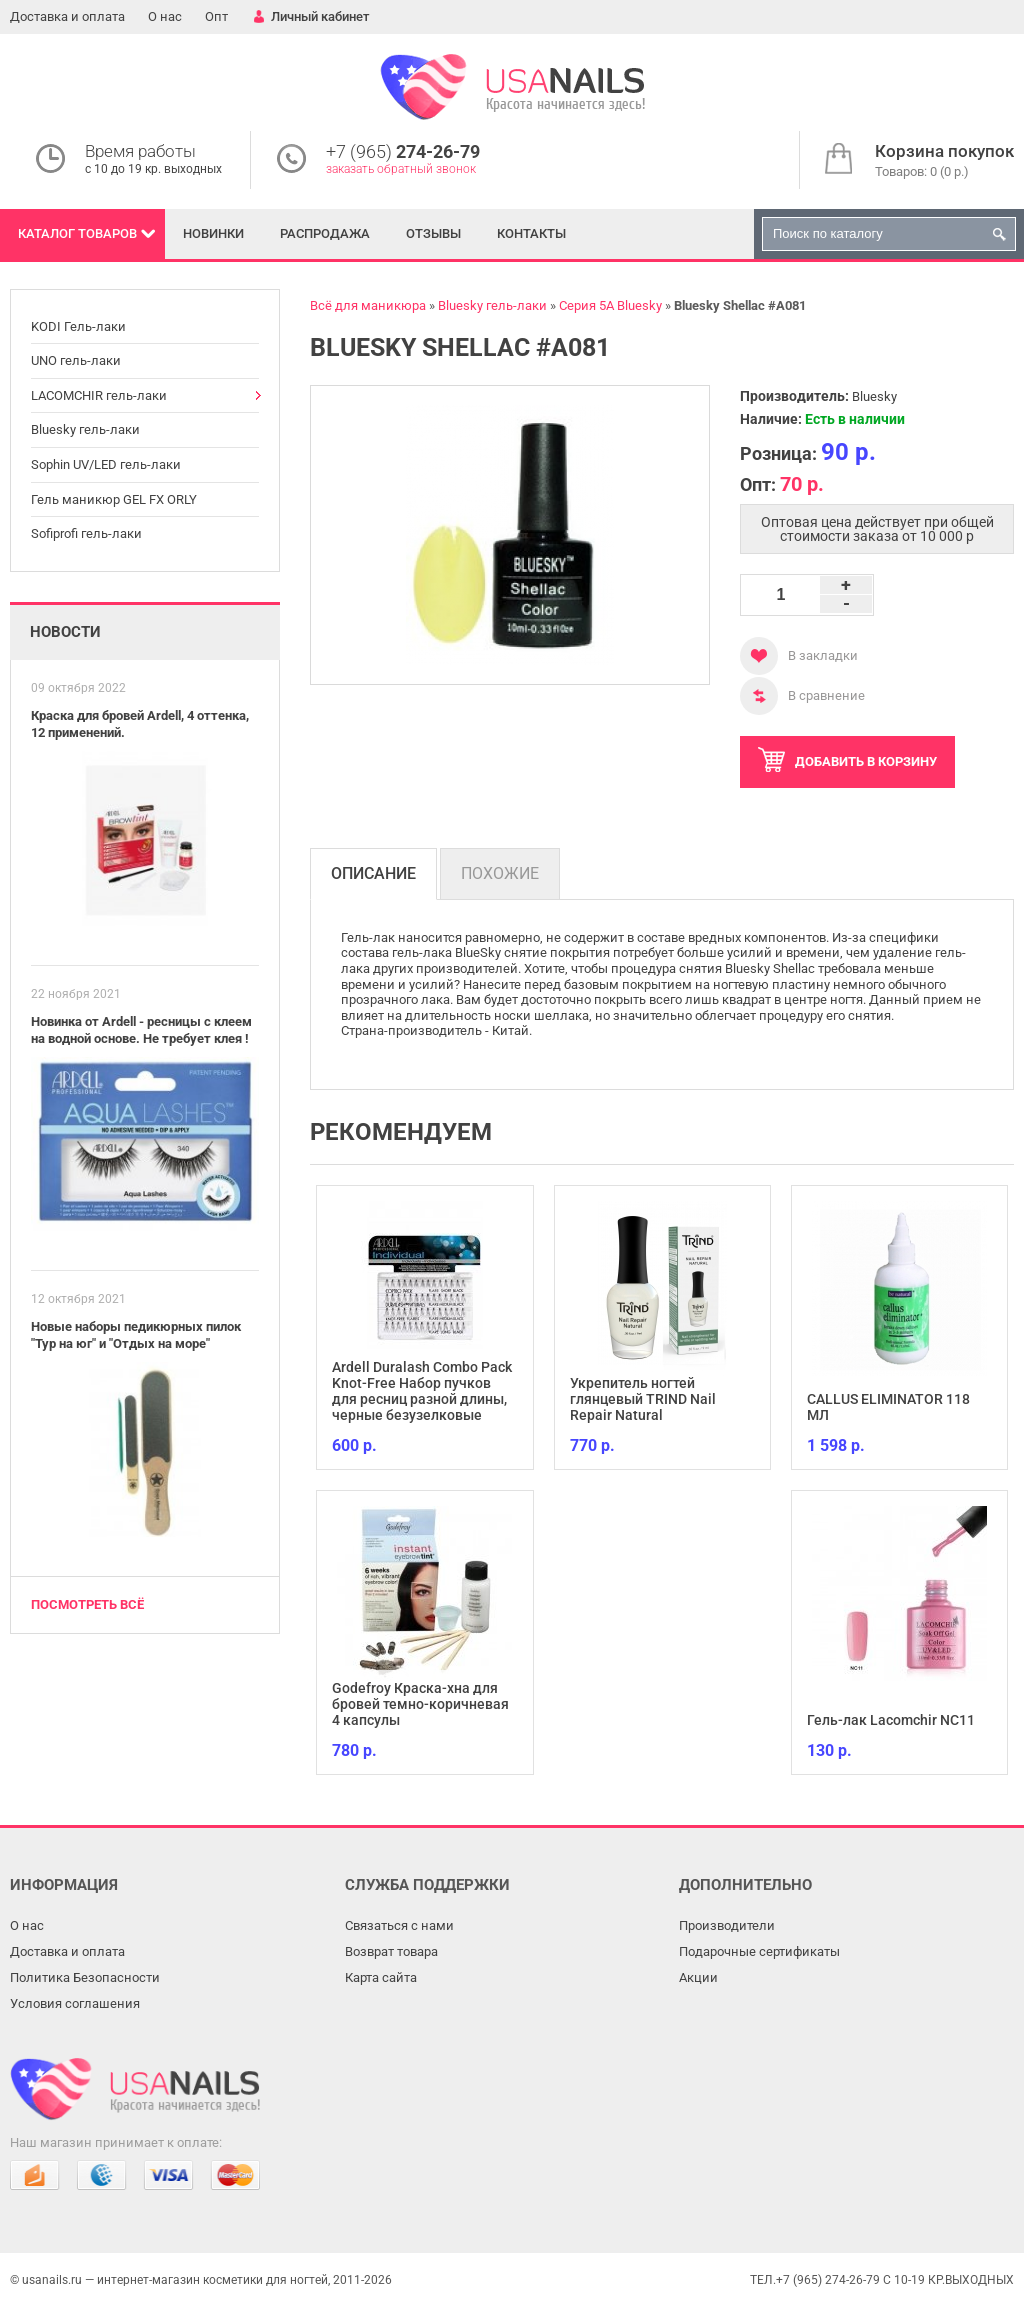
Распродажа (325, 233)
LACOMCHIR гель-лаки (99, 395)
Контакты (531, 233)
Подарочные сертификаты (759, 1951)
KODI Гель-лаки (78, 326)
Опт (216, 16)
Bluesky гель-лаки (85, 429)
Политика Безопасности (85, 1977)
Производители (727, 1925)
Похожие (500, 873)
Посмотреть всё (87, 1604)
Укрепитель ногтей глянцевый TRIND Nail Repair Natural (643, 1399)
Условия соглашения (75, 2003)
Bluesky (874, 396)
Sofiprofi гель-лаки (86, 533)
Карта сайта (381, 1977)
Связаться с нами (399, 1925)
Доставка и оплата (67, 16)
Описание (373, 873)
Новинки (213, 233)
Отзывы (433, 233)
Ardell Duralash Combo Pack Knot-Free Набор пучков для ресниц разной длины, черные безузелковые (422, 1391)
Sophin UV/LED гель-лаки (106, 464)
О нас (165, 16)
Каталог (77, 233)
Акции (698, 1977)
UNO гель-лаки (76, 360)
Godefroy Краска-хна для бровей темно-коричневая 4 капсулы (420, 1704)
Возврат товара (391, 1951)
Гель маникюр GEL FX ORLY (114, 499)
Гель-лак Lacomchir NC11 (891, 1720)
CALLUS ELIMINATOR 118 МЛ (888, 1407)
